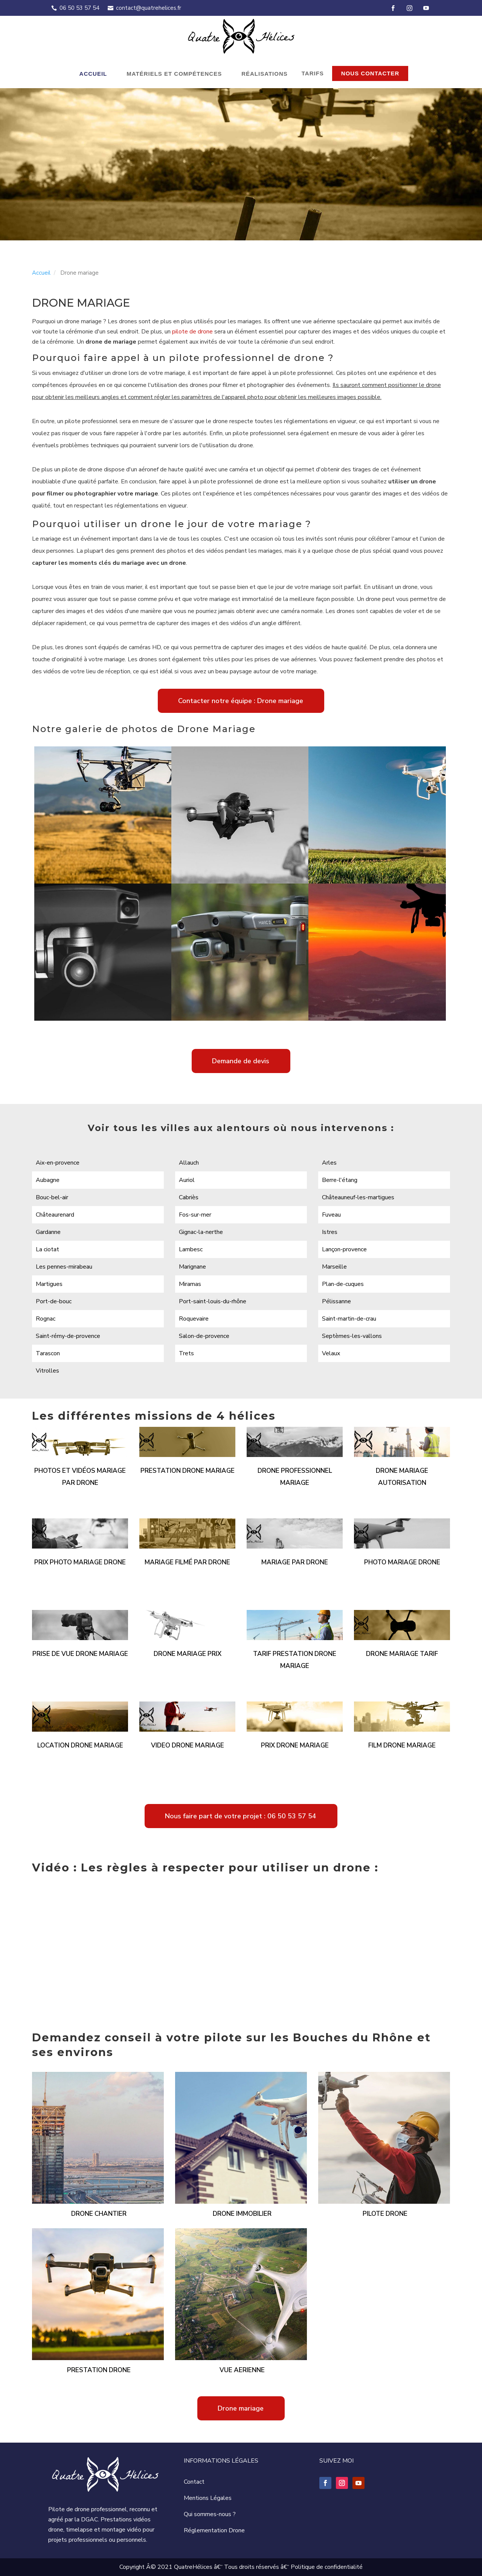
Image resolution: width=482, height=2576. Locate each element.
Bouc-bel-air (52, 1197)
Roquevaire (194, 1319)
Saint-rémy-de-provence (68, 1336)
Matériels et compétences (174, 73)
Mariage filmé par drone (187, 1562)
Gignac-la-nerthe (201, 1232)
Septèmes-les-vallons (352, 1336)
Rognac (45, 1319)
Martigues (49, 1284)
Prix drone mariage (295, 1745)
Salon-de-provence (204, 1336)
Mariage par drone (294, 1562)
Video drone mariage (187, 1745)
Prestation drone (99, 2370)
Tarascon (48, 1353)
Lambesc (191, 1249)
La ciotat (47, 1249)
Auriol (187, 1180)
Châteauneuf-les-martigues (358, 1197)
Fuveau (331, 1215)
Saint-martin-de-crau (349, 1319)
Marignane (192, 1267)
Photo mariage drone (402, 1562)
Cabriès (188, 1197)
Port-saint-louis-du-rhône (212, 1301)
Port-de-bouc (54, 1301)
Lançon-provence (344, 1249)
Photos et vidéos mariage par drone (80, 1476)
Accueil (93, 73)
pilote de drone (192, 331)
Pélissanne (336, 1301)
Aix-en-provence (57, 1163)
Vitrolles (47, 1371)
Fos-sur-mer (195, 1215)
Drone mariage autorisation (402, 1476)
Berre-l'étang (339, 1180)
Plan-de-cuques (343, 1284)
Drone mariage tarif (402, 1654)
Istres (329, 1232)
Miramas (190, 1284)
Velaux (331, 1353)
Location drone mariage (80, 1745)
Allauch (189, 1163)
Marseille (334, 1267)
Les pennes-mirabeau (64, 1267)
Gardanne (48, 1232)
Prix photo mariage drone (80, 1562)
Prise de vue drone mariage (80, 1654)
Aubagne (47, 1180)
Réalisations (264, 73)
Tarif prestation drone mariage (294, 1660)
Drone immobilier (242, 2213)
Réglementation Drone (214, 2530)
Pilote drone (385, 2213)
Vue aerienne (242, 2370)
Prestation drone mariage (187, 1470)
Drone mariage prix (187, 1654)
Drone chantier (99, 2213)
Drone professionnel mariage (295, 1476)
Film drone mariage (402, 1745)
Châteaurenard (55, 1215)
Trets (186, 1353)
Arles (329, 1163)
